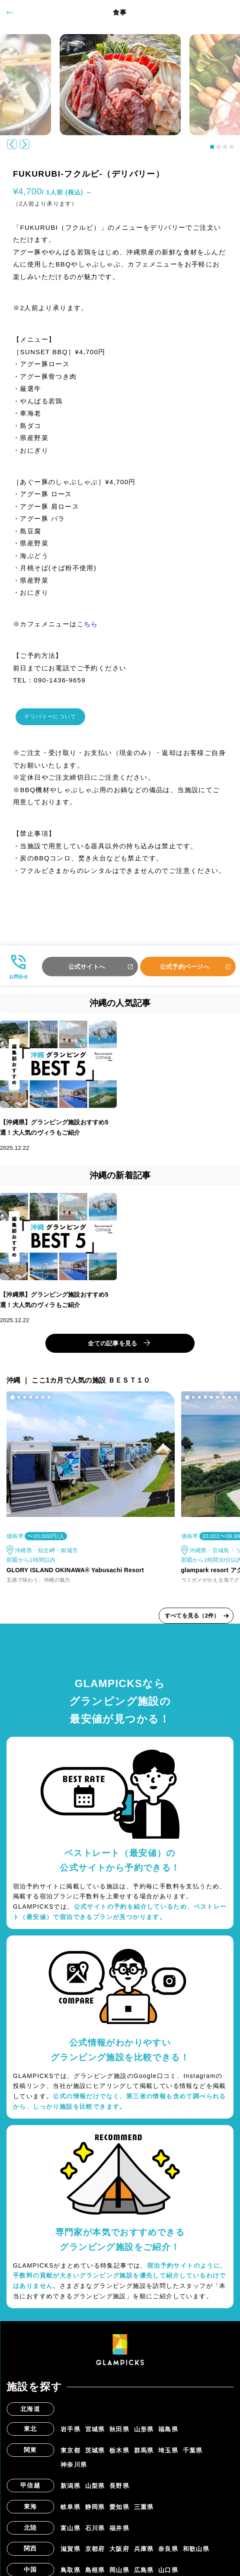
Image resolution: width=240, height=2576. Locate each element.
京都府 (95, 2554)
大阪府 (119, 2554)
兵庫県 (144, 2554)
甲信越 (30, 2490)
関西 (30, 2553)
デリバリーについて (59, 719)
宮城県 (95, 2433)
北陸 (30, 2532)
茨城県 (95, 2455)
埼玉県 (168, 2455)
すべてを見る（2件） (192, 1620)
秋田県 (119, 2433)
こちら (87, 624)
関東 (30, 2454)
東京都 (70, 2455)
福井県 (119, 2532)
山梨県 (95, 2490)
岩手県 (70, 2433)
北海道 (30, 2413)
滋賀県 (70, 2554)
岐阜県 (70, 2511)
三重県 (144, 2511)
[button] (212, 147)
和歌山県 (196, 2554)
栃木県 (119, 2455)
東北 (30, 2433)
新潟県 (70, 2490)
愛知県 (119, 2511)
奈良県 (168, 2554)
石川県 (95, 2532)
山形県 (144, 2433)
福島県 (168, 2433)
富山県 (70, 2532)
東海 (30, 2511)
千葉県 (193, 2455)
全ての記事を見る (112, 1348)
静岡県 (95, 2511)
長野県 (119, 2490)
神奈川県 (74, 2469)
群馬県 (144, 2455)
